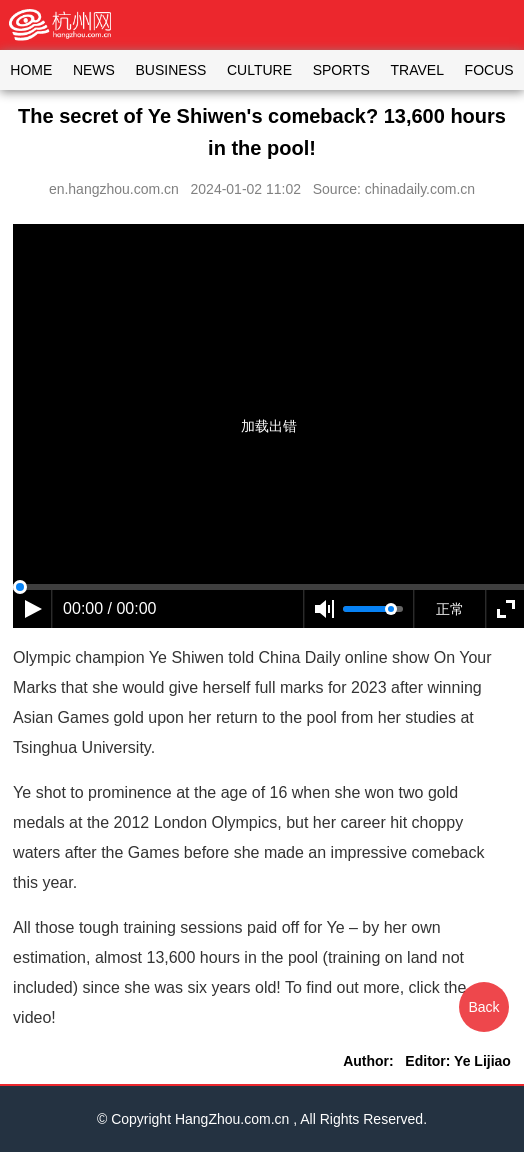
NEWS (94, 70)
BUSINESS (171, 70)
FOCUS (489, 70)
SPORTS (341, 70)
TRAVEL (417, 70)
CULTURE (259, 70)
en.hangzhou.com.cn (114, 189)
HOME (31, 70)
